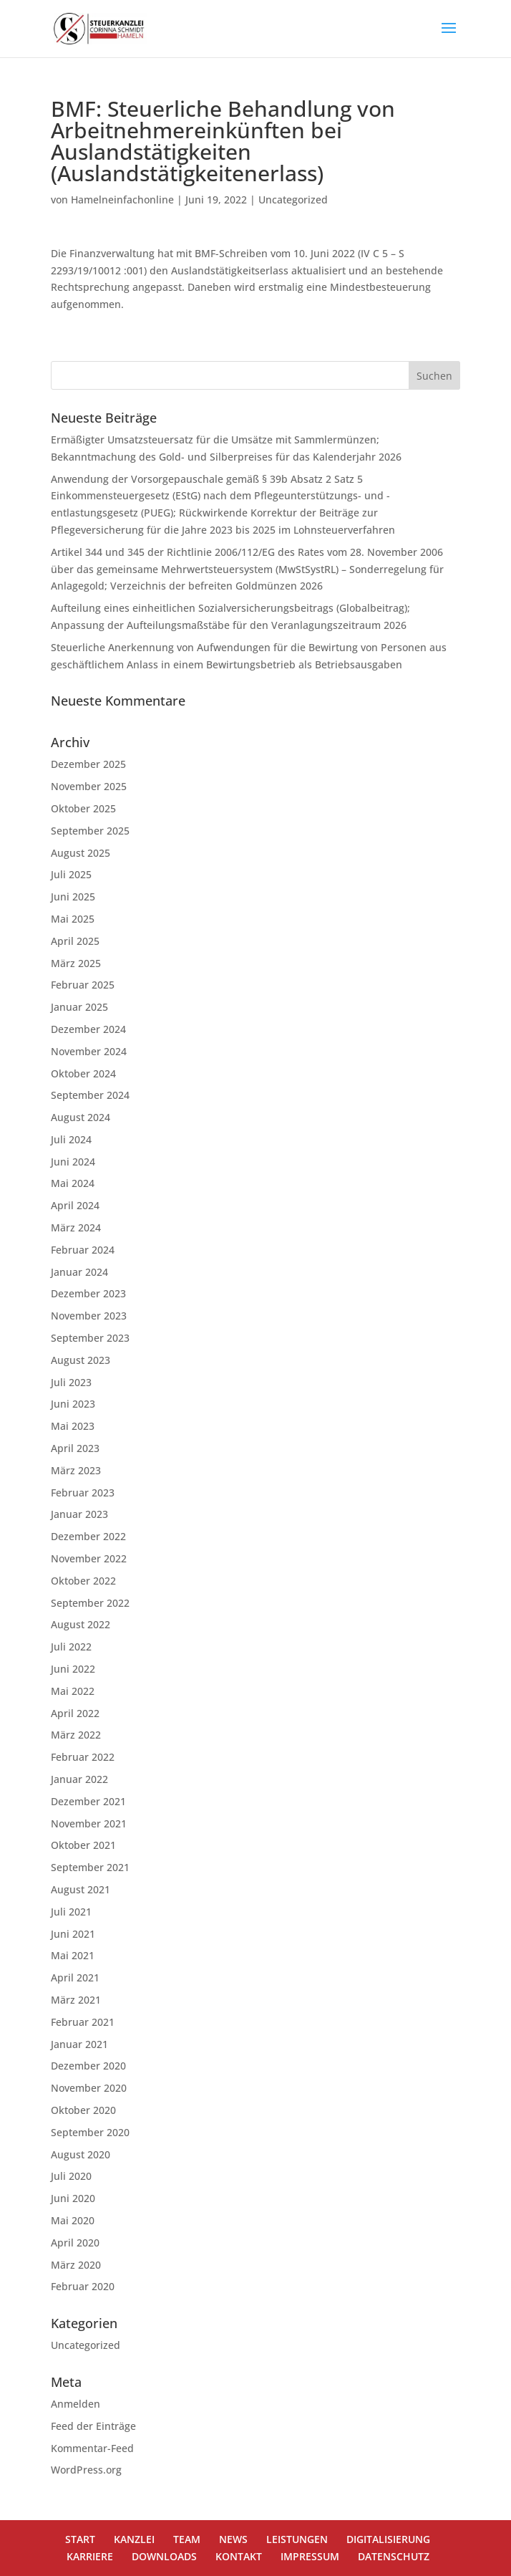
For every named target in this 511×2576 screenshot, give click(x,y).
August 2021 (80, 1889)
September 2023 (90, 1338)
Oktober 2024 (83, 1073)
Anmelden (75, 2404)
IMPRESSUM (310, 2556)
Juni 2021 (73, 1934)
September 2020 (90, 2132)
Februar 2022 (83, 1757)
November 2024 (89, 1051)
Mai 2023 (72, 1426)
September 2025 (90, 830)
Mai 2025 (72, 919)
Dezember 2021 (88, 1801)
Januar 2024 (79, 1272)
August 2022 (80, 1624)
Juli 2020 (71, 2176)
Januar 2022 (79, 1779)
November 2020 (89, 2088)
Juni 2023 (73, 1403)
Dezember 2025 (88, 764)
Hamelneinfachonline (122, 199)
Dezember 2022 (88, 1536)
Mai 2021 (72, 1955)
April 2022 (75, 1713)
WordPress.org (86, 2469)
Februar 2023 (83, 1492)
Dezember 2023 (88, 1293)
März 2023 (76, 1470)
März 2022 (76, 1734)
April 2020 (75, 2242)
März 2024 (76, 1227)
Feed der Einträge (93, 2426)
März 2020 (76, 2265)
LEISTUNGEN (297, 2539)
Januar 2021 (79, 2044)
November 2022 (89, 1558)
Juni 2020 (73, 2198)
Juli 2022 (71, 1646)
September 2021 (90, 1867)
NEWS (233, 2539)
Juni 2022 (73, 1669)
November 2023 (89, 1315)
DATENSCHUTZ (393, 2556)
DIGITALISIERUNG (388, 2539)
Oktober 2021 (83, 1845)
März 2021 (76, 2000)
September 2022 (90, 1603)
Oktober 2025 (83, 808)
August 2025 (80, 853)
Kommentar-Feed (92, 2448)
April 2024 (75, 1205)
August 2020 (80, 2154)
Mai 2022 (72, 1691)
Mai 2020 (72, 2220)
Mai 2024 (72, 1183)
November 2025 (89, 786)
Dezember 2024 (88, 1029)
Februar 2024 (83, 1249)
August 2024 (80, 1117)
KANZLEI (134, 2539)
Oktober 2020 (83, 2110)
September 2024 (90, 1095)
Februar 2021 (83, 2022)
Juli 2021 (71, 1911)
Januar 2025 (79, 1007)
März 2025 (76, 963)
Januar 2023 (79, 1514)
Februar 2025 (83, 984)
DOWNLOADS (164, 2556)
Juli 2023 (71, 1382)
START (80, 2539)
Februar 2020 (83, 2286)
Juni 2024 (73, 1161)
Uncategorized (293, 199)
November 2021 (89, 1823)
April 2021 (75, 1977)
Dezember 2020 (88, 2065)
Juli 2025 (71, 874)
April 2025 (75, 941)
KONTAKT (238, 2556)
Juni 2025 (73, 896)
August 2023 (80, 1360)
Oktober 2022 (83, 1580)
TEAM (186, 2539)
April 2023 (75, 1448)
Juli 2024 (71, 1139)
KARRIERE (90, 2556)
